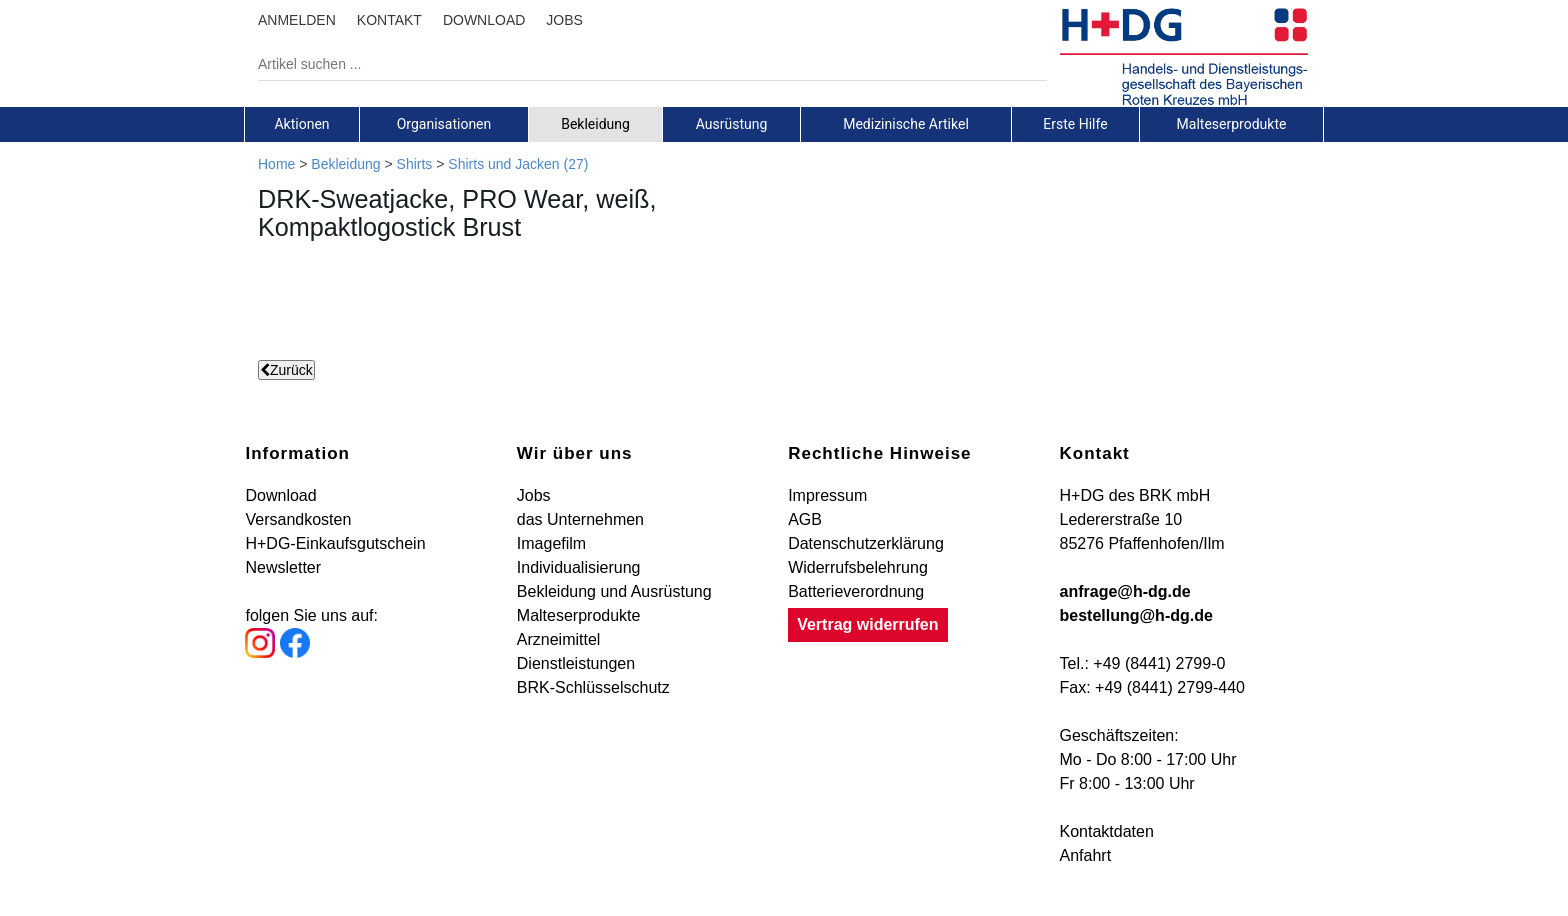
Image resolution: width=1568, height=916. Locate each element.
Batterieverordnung (856, 591)
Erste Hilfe (1075, 124)
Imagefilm (551, 543)
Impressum (827, 495)
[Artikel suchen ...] (637, 64)
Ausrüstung (732, 124)
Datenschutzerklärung (866, 543)
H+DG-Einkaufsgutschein (335, 543)
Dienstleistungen (576, 663)
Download (280, 495)
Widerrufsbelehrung (858, 567)
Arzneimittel (559, 639)
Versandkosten (298, 519)
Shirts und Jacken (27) (518, 164)
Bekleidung (595, 124)
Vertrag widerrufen (867, 624)
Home (276, 164)
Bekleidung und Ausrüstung (614, 591)
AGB (805, 519)
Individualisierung (579, 567)
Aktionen (301, 124)
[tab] (302, 124)
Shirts (415, 164)
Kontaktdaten (1107, 831)
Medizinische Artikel (906, 124)
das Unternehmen (580, 519)
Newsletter (283, 567)
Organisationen (444, 124)
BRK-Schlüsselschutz (593, 687)
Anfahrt (1086, 855)
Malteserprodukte (1232, 124)
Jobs (534, 495)
